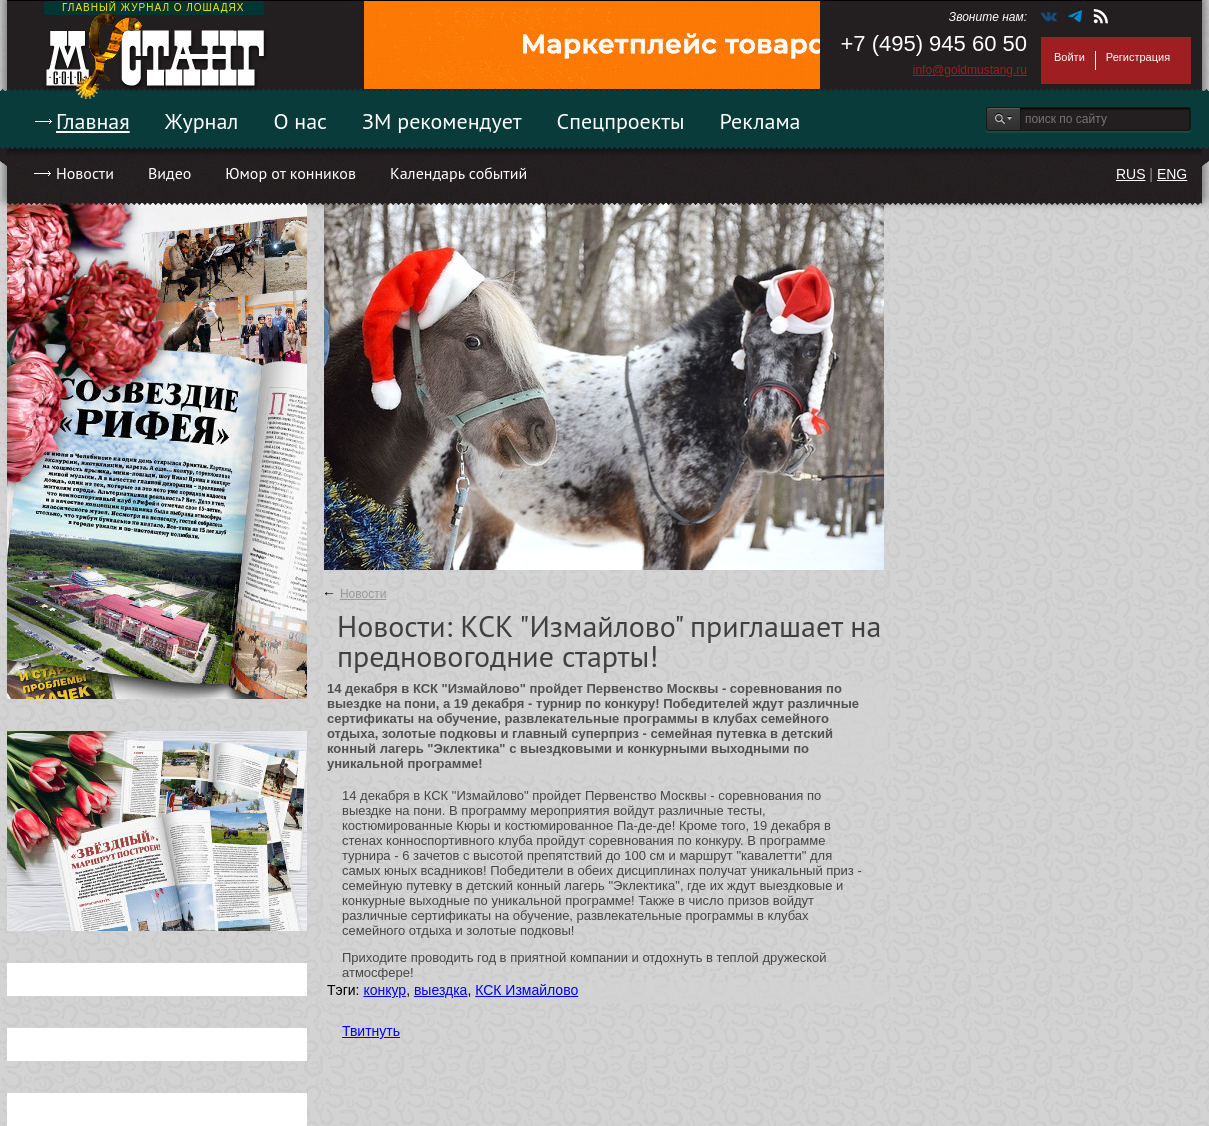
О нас (300, 121)
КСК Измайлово (526, 990)
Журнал (202, 121)
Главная (93, 121)
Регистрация (1138, 57)
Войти (1069, 57)
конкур (384, 990)
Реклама (760, 121)
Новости (85, 173)
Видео (169, 173)
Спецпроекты (621, 121)
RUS (1131, 174)
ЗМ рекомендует (442, 121)
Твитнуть (371, 1031)
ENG (1172, 174)
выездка (440, 990)
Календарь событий (458, 173)
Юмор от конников (290, 173)
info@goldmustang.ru (970, 70)
